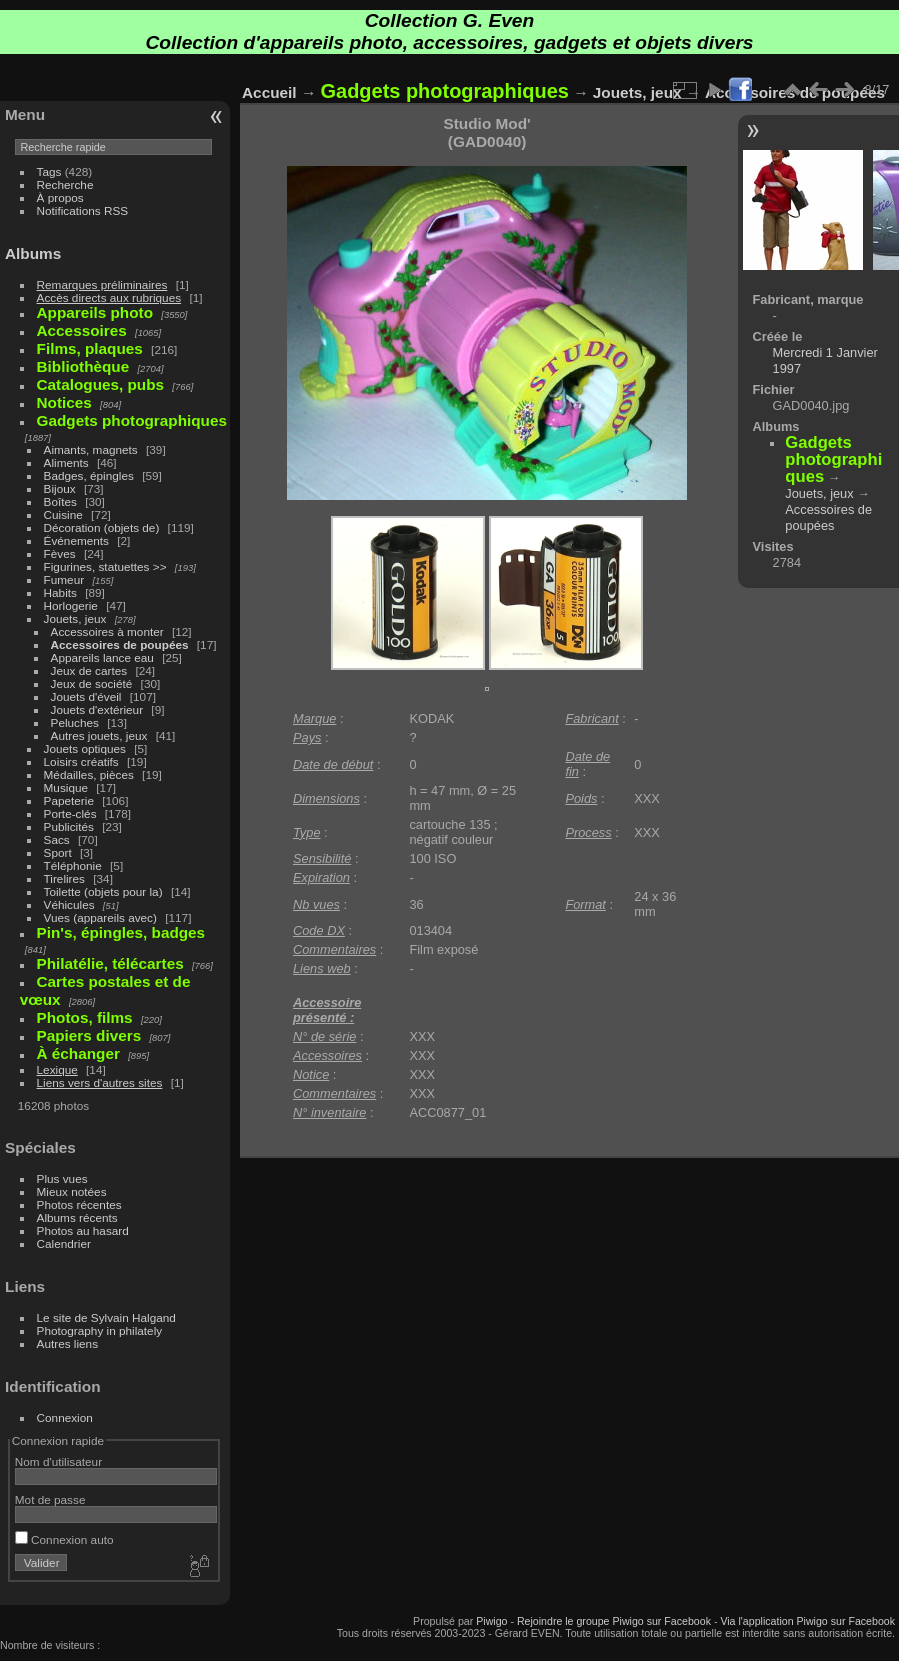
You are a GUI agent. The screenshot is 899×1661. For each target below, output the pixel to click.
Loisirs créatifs (81, 761)
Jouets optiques (85, 748)
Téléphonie (73, 865)
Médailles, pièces (89, 774)
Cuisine (63, 514)
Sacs (57, 839)
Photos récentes (79, 1204)
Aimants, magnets (91, 449)
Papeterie (69, 800)
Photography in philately (100, 1330)
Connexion (65, 1417)
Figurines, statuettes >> (105, 566)
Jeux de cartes (89, 670)
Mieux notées (72, 1191)
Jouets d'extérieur (97, 709)
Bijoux (60, 488)
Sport (58, 852)
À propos (60, 197)
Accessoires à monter (107, 631)
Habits (60, 592)
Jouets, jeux (75, 618)
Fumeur (64, 579)
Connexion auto (64, 1539)
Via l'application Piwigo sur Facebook (807, 1621)
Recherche (65, 184)
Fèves (60, 553)
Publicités (69, 826)
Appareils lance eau (102, 657)
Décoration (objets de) (102, 527)
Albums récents (77, 1217)
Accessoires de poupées (120, 644)
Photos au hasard (83, 1230)
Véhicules (69, 904)
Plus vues (62, 1178)
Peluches (75, 722)
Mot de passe (50, 1499)
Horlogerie (71, 605)
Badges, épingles (89, 475)
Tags (49, 171)
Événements (76, 540)
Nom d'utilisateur (58, 1461)
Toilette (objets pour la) (103, 891)
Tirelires (64, 878)
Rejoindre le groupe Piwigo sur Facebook (614, 1621)
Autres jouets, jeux (99, 735)
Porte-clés (70, 813)
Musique (66, 787)
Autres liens (67, 1343)
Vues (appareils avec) (100, 917)
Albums (33, 253)
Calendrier (64, 1243)
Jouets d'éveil (86, 696)
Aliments (66, 462)
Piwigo (491, 1621)
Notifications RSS (83, 210)
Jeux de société (92, 683)
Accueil (269, 92)
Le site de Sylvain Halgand (106, 1317)
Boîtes (60, 501)
